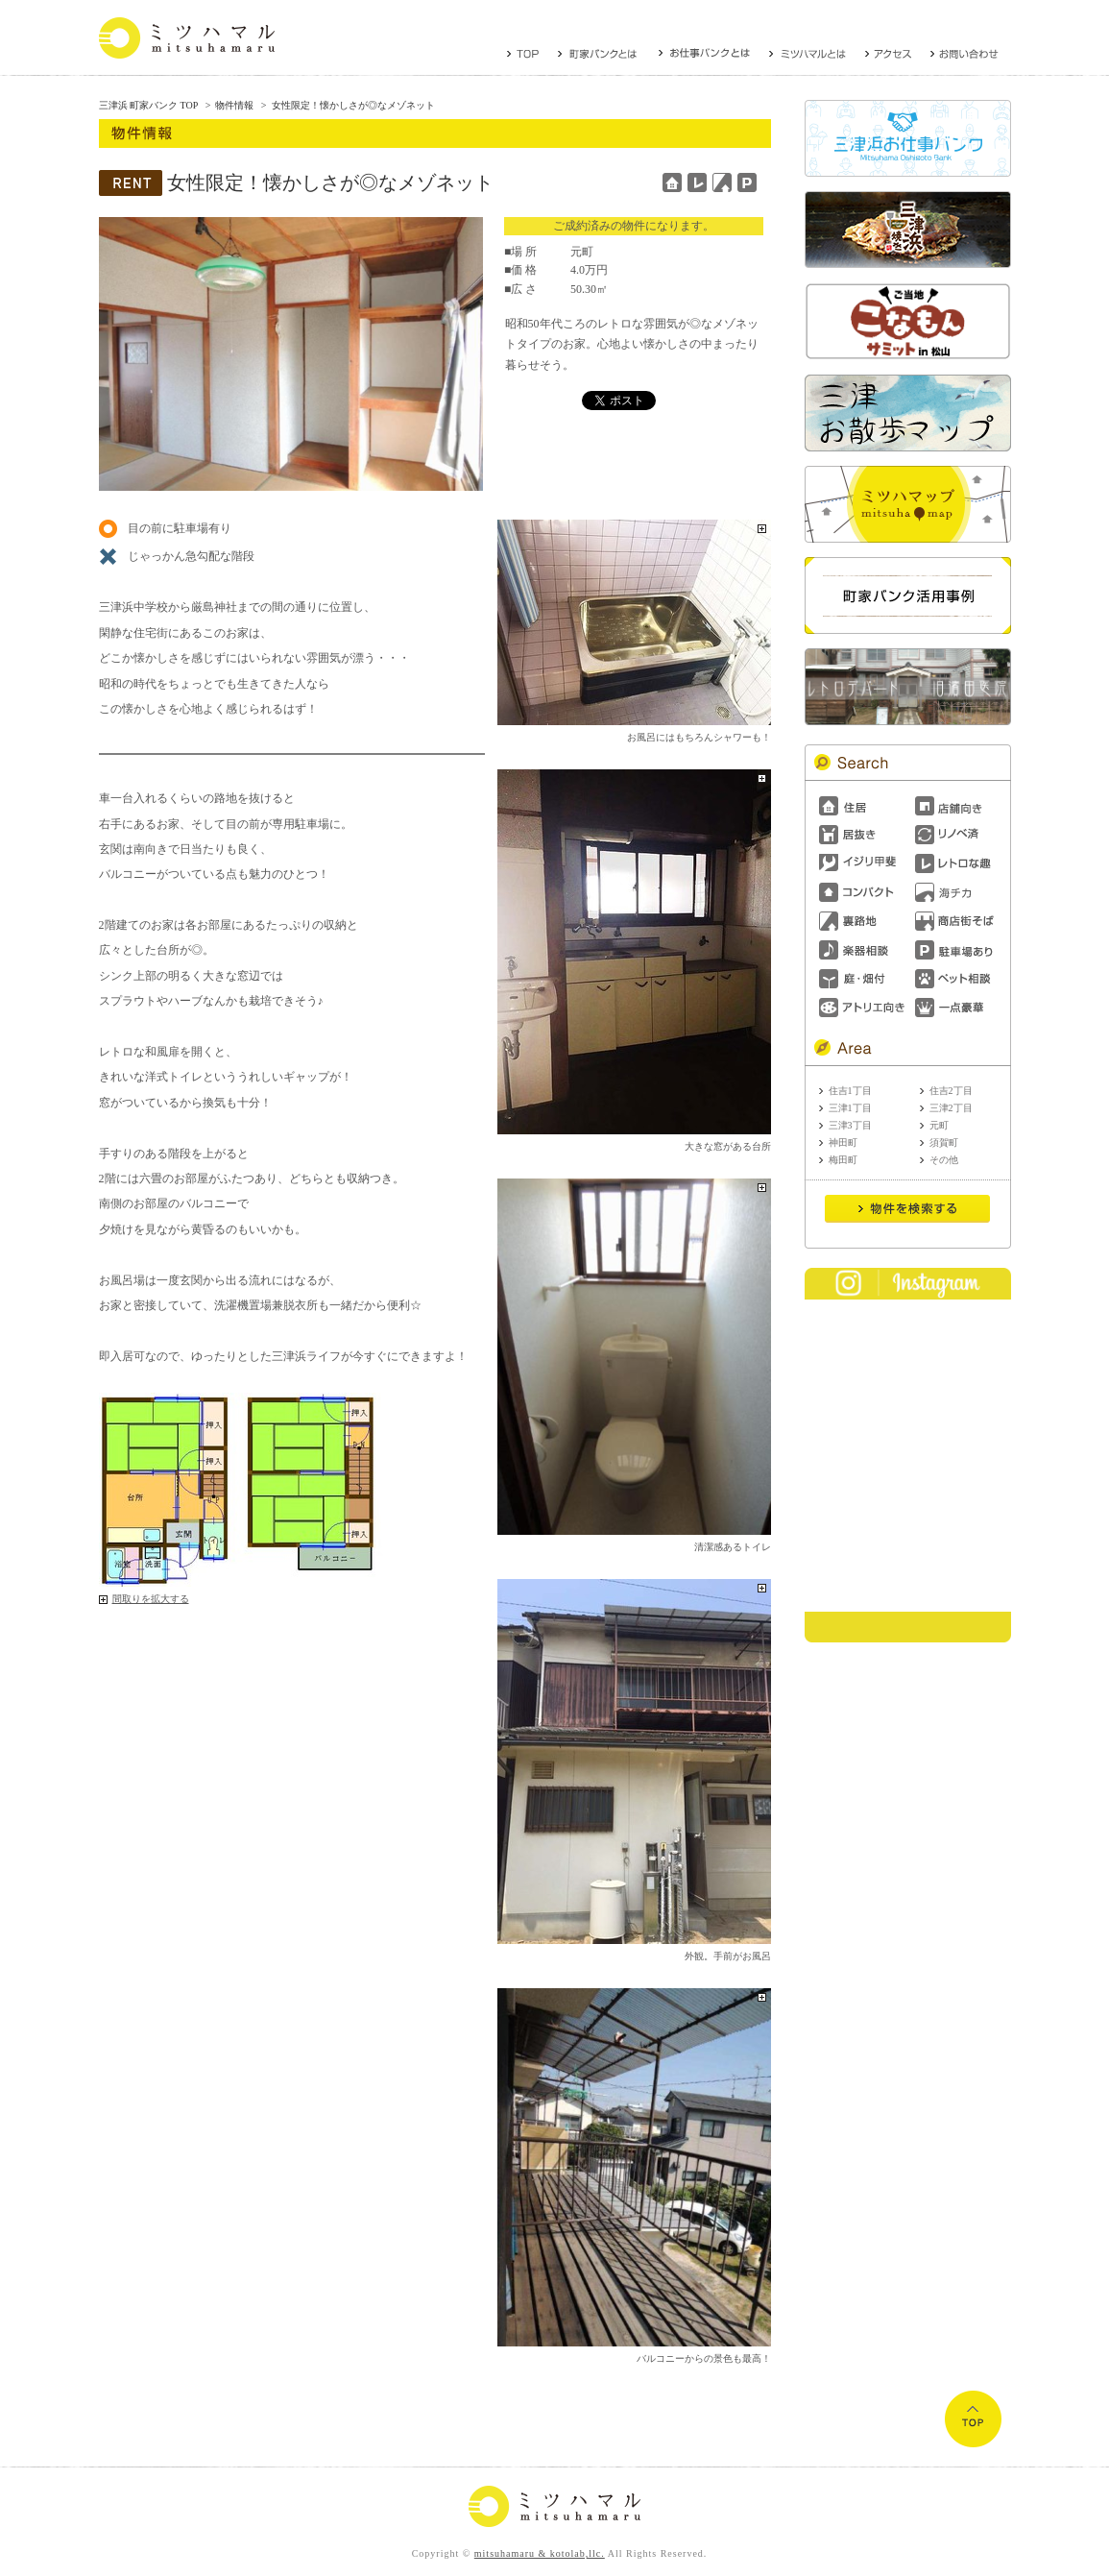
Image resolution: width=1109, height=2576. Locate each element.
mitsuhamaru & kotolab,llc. (539, 2553)
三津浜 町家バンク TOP (149, 105)
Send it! (907, 1209)
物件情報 (234, 105)
